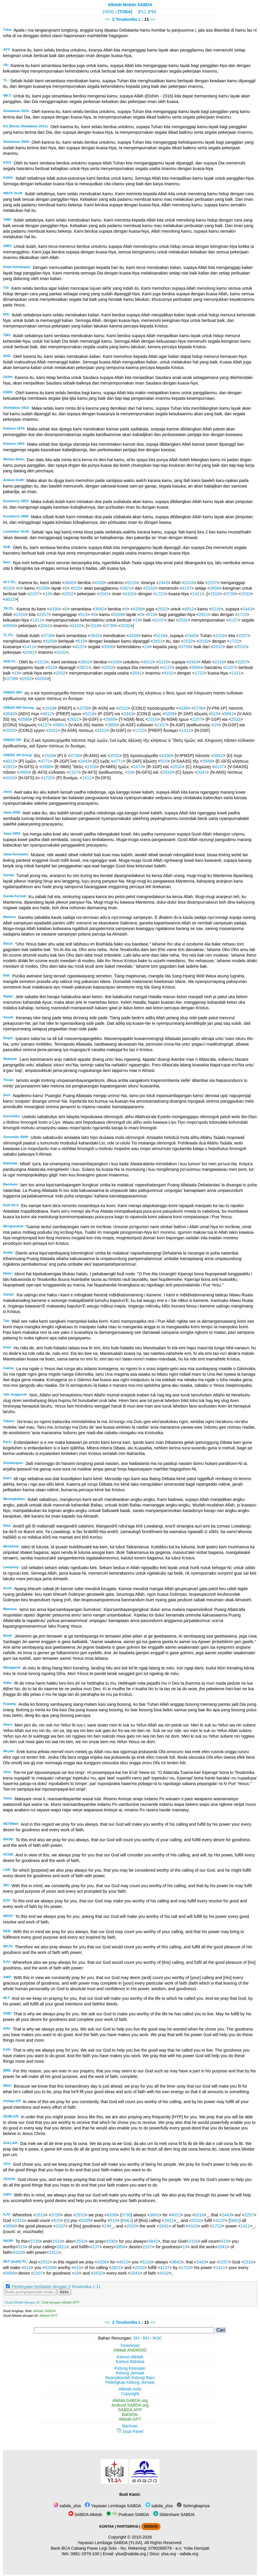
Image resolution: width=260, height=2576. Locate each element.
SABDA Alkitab (85, 2514)
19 (47, 593)
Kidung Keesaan (130, 2368)
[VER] (108, 11)
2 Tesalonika (124, 19)
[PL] (142, 11)
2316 (189, 582)
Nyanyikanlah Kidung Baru (130, 2377)
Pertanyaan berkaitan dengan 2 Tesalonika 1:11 (56, 2286)
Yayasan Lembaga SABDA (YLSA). (110, 2542)
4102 (129, 593)
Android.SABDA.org (130, 2405)
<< (107, 19)
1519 (215, 593)
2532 (150, 588)
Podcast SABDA (127, 2514)
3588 (25, 719)
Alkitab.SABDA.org (130, 2400)
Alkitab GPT (48, 2315)
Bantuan (130, 2426)
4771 (45, 761)
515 (8, 588)
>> (152, 19)
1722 (160, 593)
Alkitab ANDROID (130, 2350)
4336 (99, 582)
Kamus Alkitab (130, 2356)
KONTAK (106, 2526)
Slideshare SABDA (174, 2514)
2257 (212, 582)
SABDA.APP (130, 2409)
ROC (157, 2338)
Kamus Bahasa (130, 2361)
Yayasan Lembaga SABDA (113, 2505)
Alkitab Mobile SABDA (130, 4)
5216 (132, 582)
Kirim (64, 2292)
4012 (10, 599)
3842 (69, 582)
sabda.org (189, 2553)
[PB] (152, 11)
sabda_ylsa (67, 2505)
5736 (198, 708)
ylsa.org (168, 2553)
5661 (229, 713)
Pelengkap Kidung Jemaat (129, 2382)
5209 (43, 588)
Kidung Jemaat (130, 2373)
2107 (34, 593)
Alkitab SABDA (44, 2311)
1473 (138, 766)
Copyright (130, 2393)
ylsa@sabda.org (131, 2553)
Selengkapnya (193, 2505)
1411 (197, 593)
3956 (214, 588)
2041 (104, 593)
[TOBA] (125, 11)
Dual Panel (130, 2431)
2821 (126, 588)
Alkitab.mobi (129, 2389)
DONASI (151, 2526)
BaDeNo (130, 2414)
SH (136, 2338)
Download (130, 2345)
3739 (230, 593)
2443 (163, 582)
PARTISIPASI (127, 2526)
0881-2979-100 (85, 2553)
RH (146, 2338)
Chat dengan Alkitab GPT (60, 2302)
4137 (186, 588)
